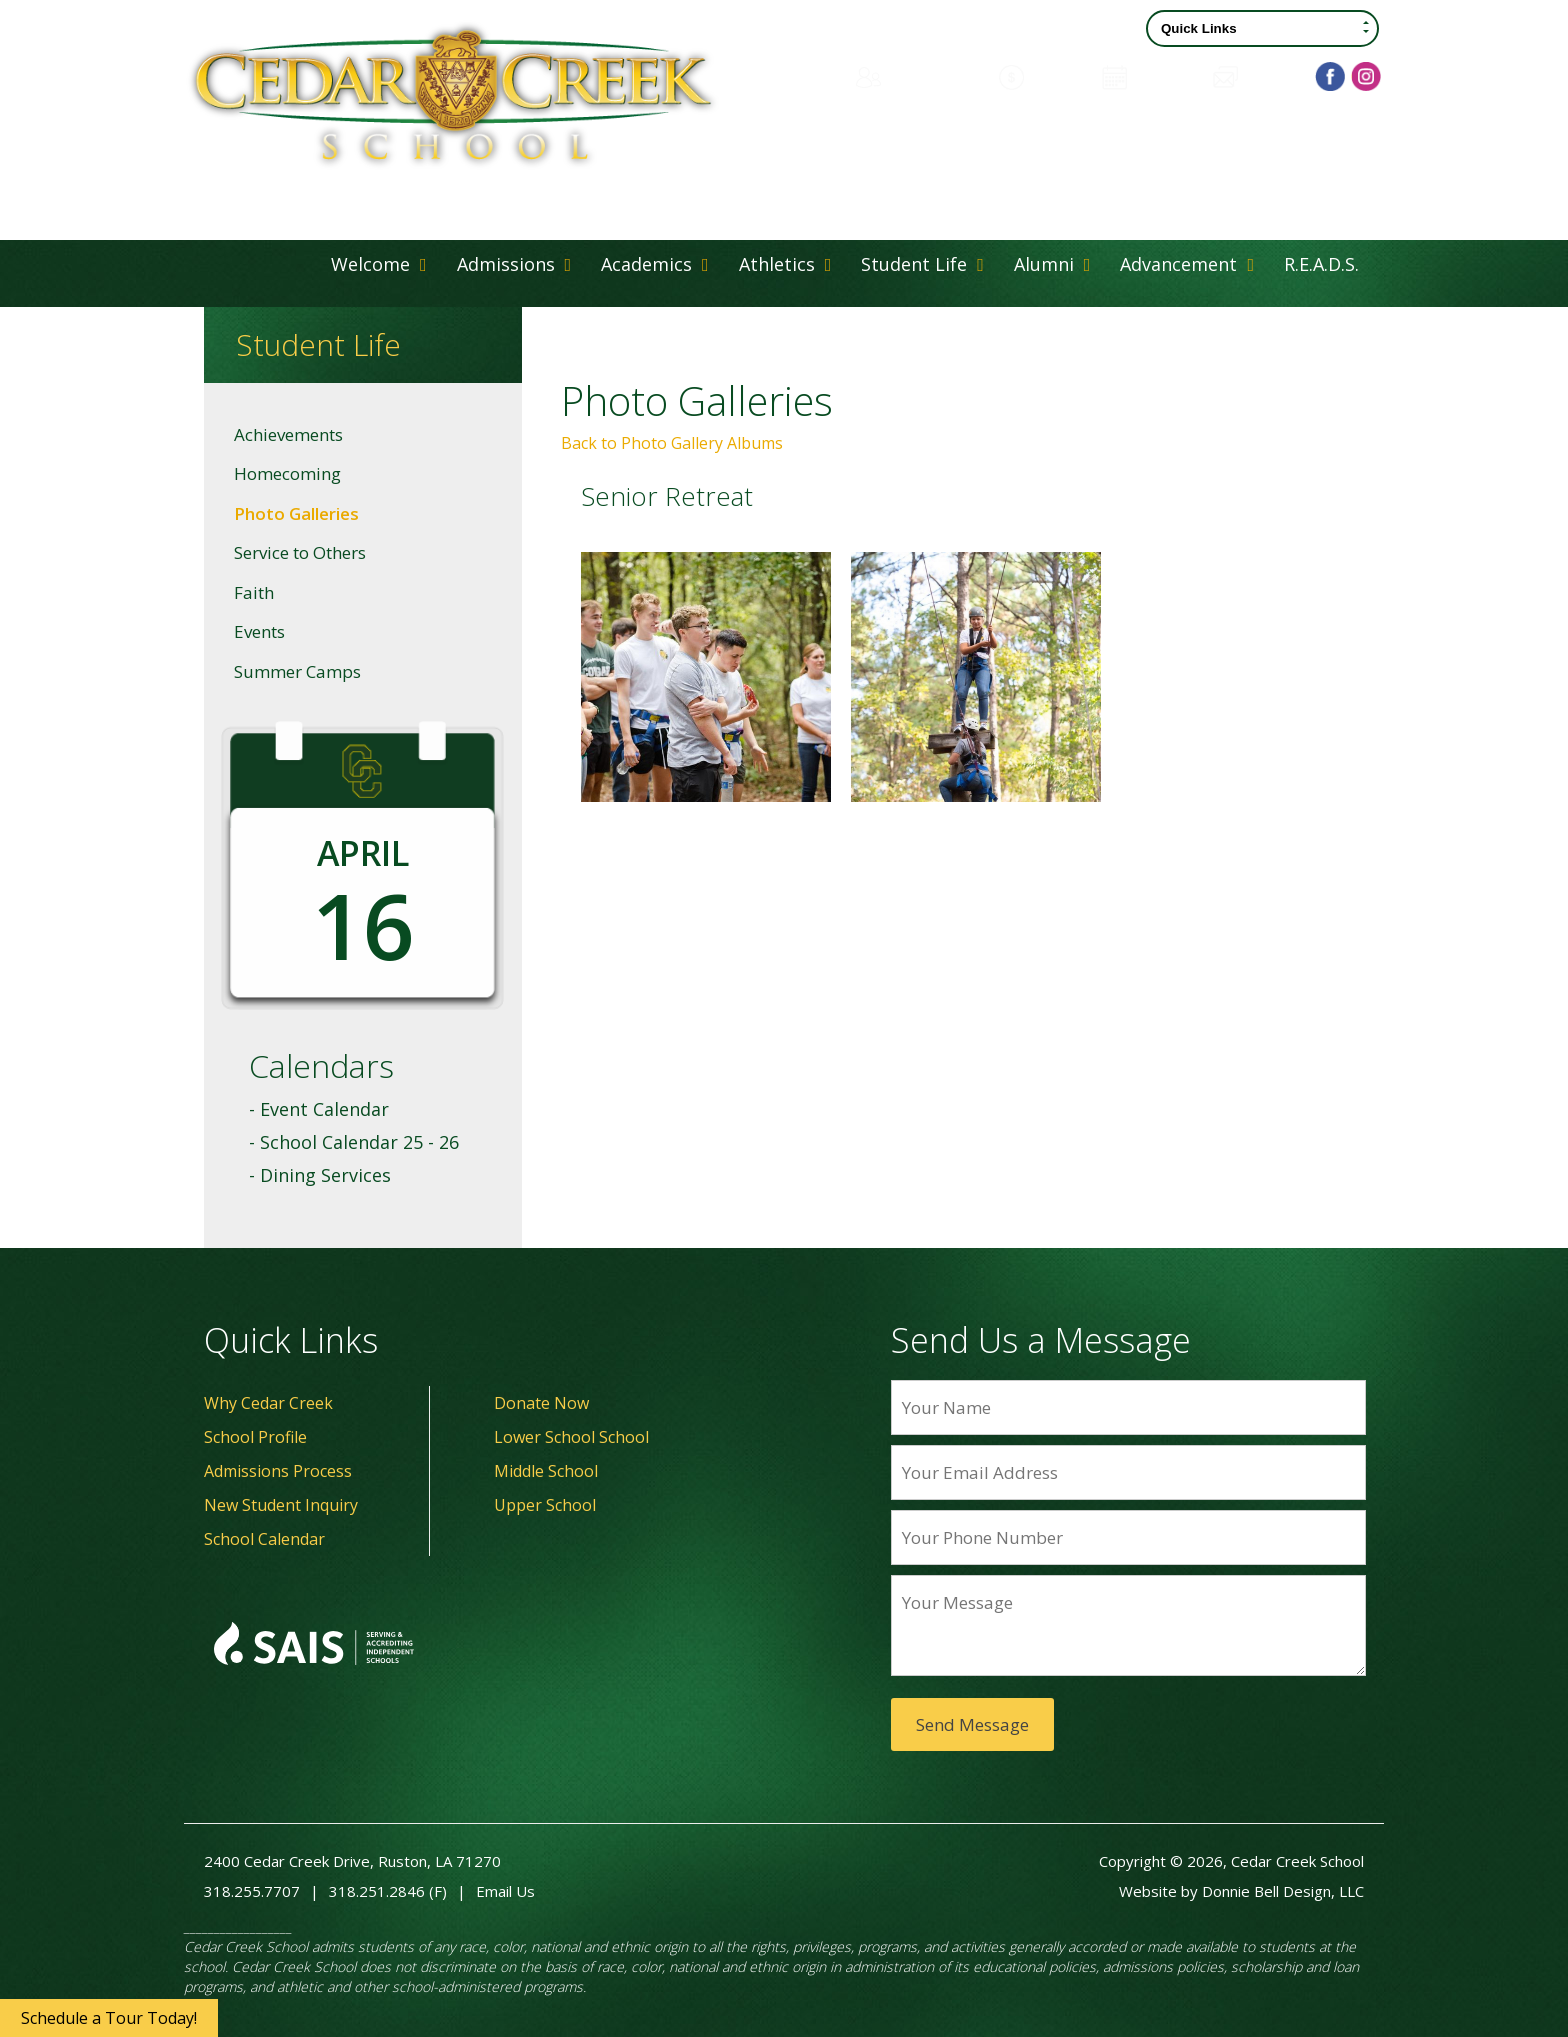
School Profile (255, 1437)
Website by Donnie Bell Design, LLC (1241, 1891)
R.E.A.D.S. (1321, 264)
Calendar (1147, 75)
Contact (1255, 75)
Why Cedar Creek (268, 1403)
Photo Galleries (296, 513)
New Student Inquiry (281, 1505)
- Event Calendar (319, 1109)
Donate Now (541, 1403)
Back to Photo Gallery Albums (672, 443)
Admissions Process (278, 1471)
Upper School (545, 1505)
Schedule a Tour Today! (109, 2018)
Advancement (1187, 264)
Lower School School (571, 1437)
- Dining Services (320, 1175)
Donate (1040, 75)
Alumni (1052, 264)
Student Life (922, 264)
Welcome (379, 264)
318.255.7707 (252, 1891)
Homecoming (287, 473)
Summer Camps (297, 671)
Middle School (546, 1471)
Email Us (505, 1891)
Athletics (785, 264)
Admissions (514, 264)
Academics (655, 264)
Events (259, 631)
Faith (254, 592)
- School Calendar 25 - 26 (354, 1142)
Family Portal (915, 75)
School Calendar (264, 1539)
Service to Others (300, 552)
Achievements (288, 434)
